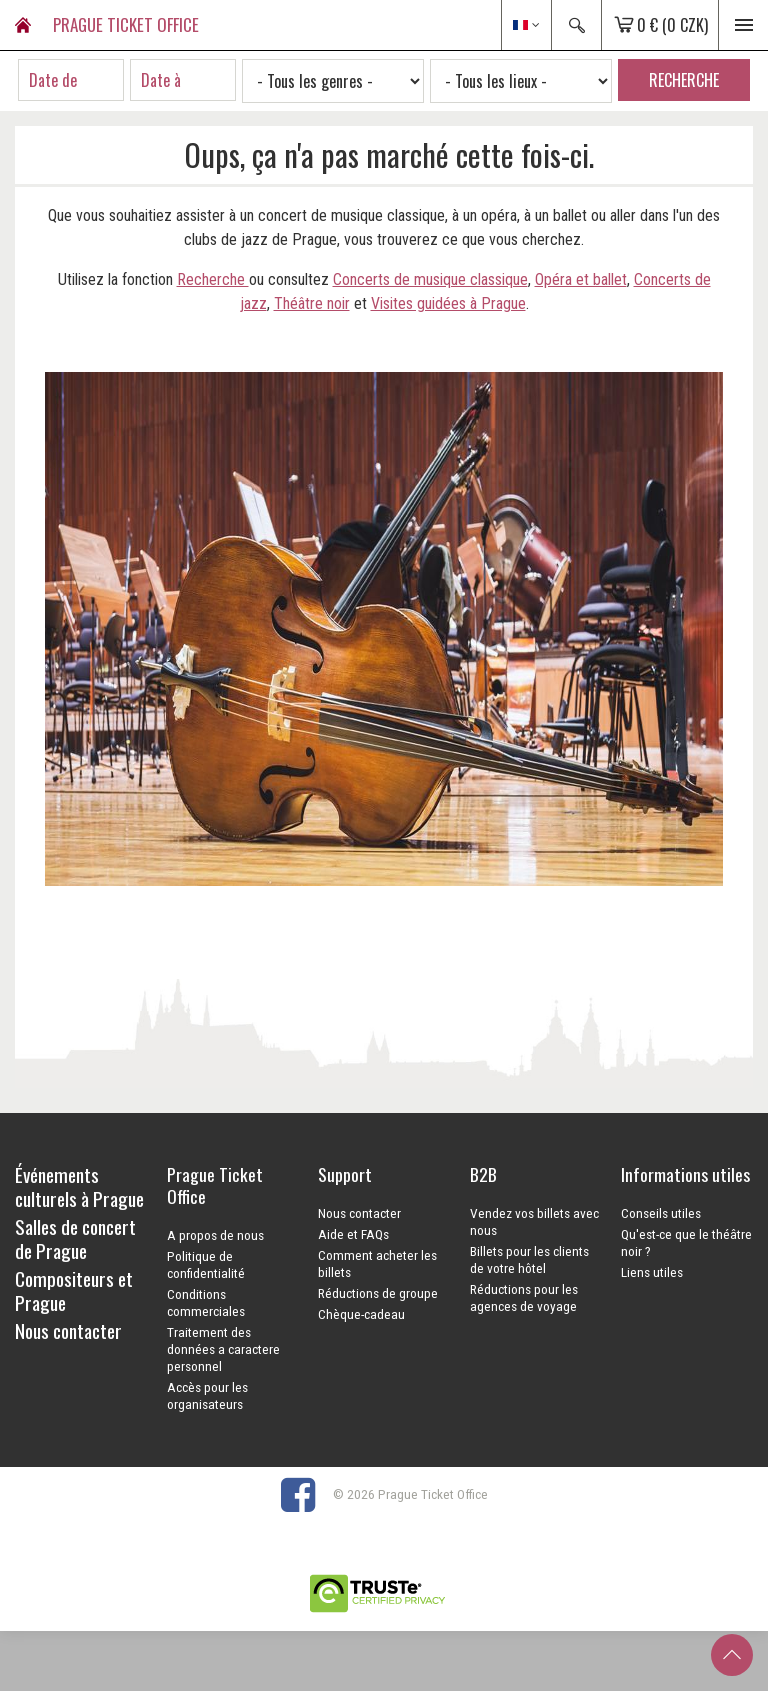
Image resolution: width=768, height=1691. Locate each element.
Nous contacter (359, 1213)
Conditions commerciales (206, 1302)
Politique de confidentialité (206, 1264)
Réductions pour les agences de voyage (524, 1297)
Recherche (213, 279)
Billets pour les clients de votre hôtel (529, 1259)
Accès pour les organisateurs (207, 1395)
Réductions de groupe (378, 1293)
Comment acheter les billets (377, 1263)
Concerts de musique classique (430, 279)
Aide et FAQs (353, 1234)
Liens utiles (652, 1272)
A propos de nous (215, 1235)
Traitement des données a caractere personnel (223, 1349)
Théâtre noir (312, 303)
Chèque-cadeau (361, 1314)
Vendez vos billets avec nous (534, 1221)
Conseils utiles (661, 1213)
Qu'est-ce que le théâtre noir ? (686, 1242)
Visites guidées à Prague (448, 303)
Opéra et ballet (581, 279)
